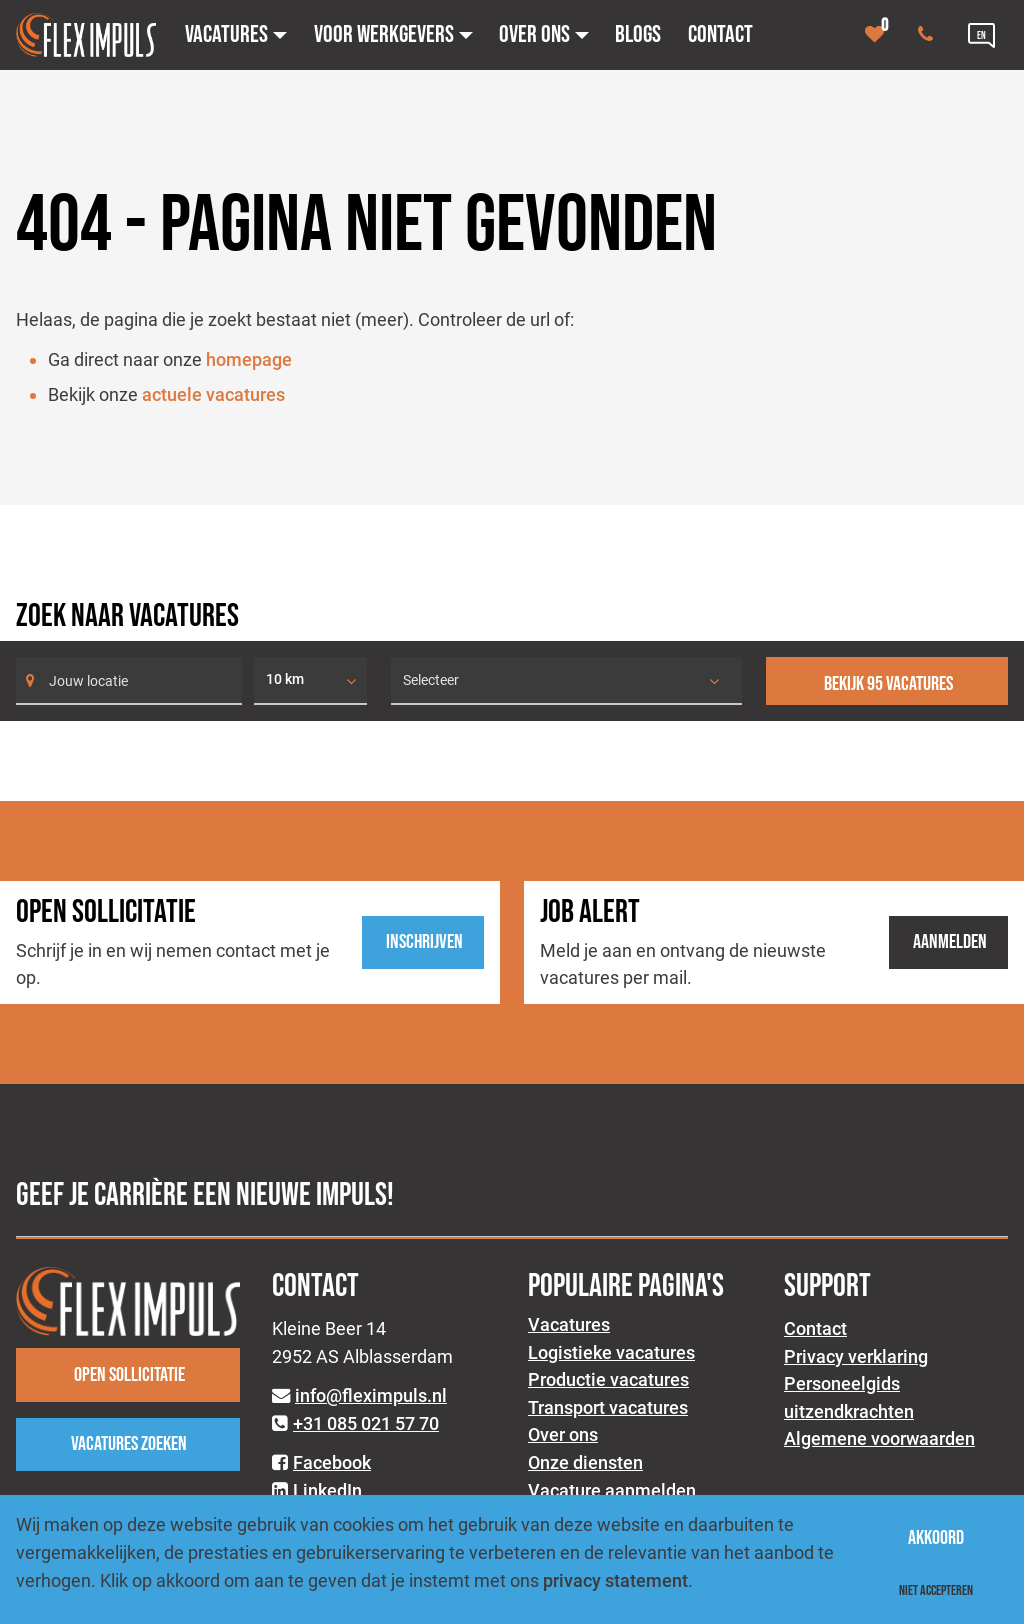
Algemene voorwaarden (879, 1438)
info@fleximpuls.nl (371, 1395)
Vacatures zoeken (129, 1444)
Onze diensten (585, 1462)
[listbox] (310, 681)
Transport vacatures (608, 1407)
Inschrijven (424, 942)
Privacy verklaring (856, 1356)
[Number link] (929, 35)
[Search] (129, 681)
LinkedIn (327, 1490)
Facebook (332, 1462)
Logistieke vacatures (611, 1352)
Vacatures (569, 1324)
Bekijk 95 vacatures (888, 684)
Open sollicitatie (129, 1375)
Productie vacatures (608, 1379)
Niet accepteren (936, 1590)
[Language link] (981, 35)
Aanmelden (950, 942)
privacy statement (615, 1580)
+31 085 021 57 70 (366, 1423)
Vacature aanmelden (612, 1490)
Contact (815, 1328)
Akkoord (936, 1538)
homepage (249, 359)
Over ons (563, 1434)
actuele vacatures (213, 394)
